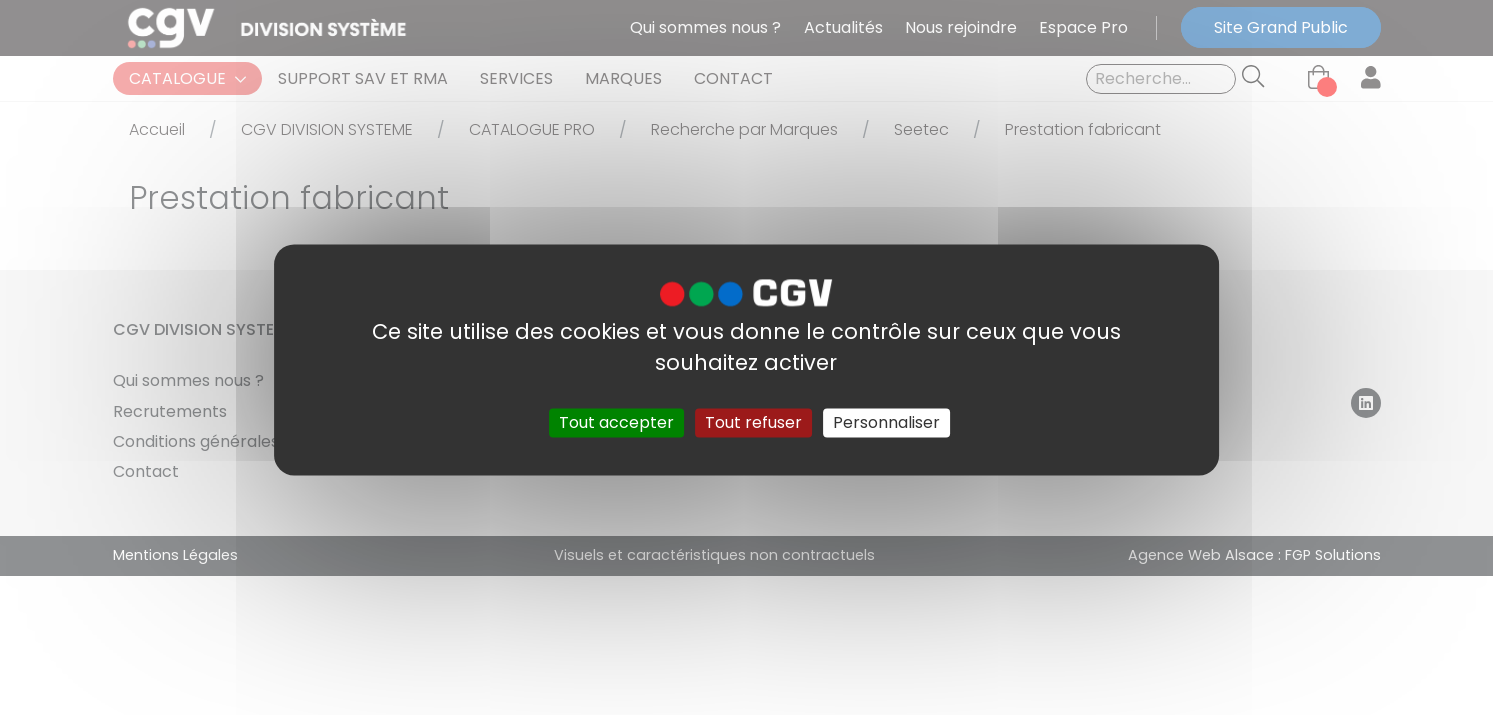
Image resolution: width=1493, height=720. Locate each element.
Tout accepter (616, 422)
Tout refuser (753, 422)
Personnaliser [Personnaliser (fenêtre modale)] (886, 422)
